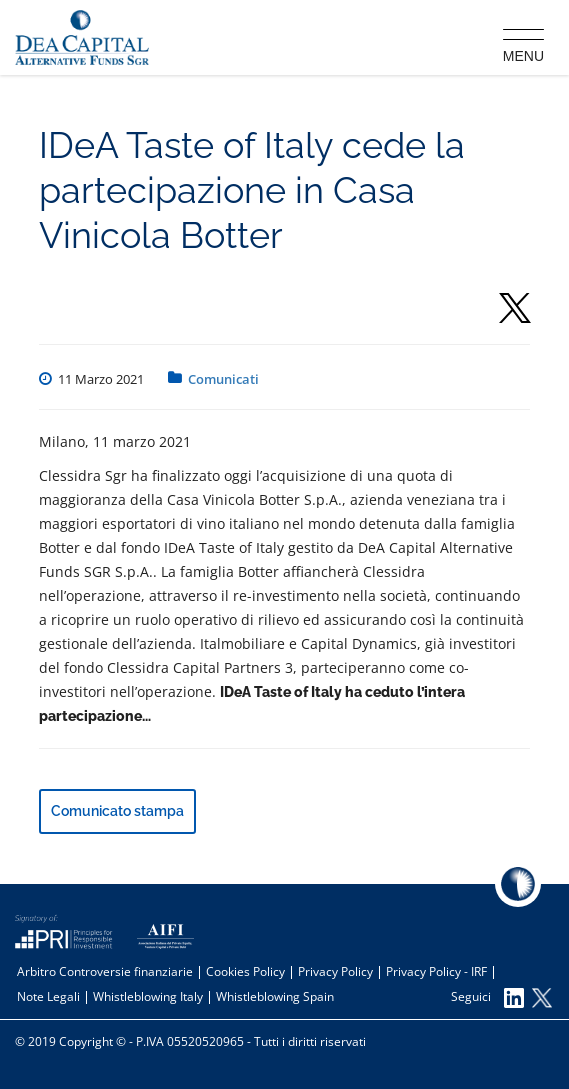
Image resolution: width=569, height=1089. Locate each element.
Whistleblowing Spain (275, 996)
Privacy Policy (335, 971)
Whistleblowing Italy (148, 996)
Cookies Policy (245, 971)
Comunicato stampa (117, 811)
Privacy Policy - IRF (436, 971)
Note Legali (48, 996)
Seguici (487, 998)
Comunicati (223, 379)
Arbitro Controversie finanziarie (105, 971)
